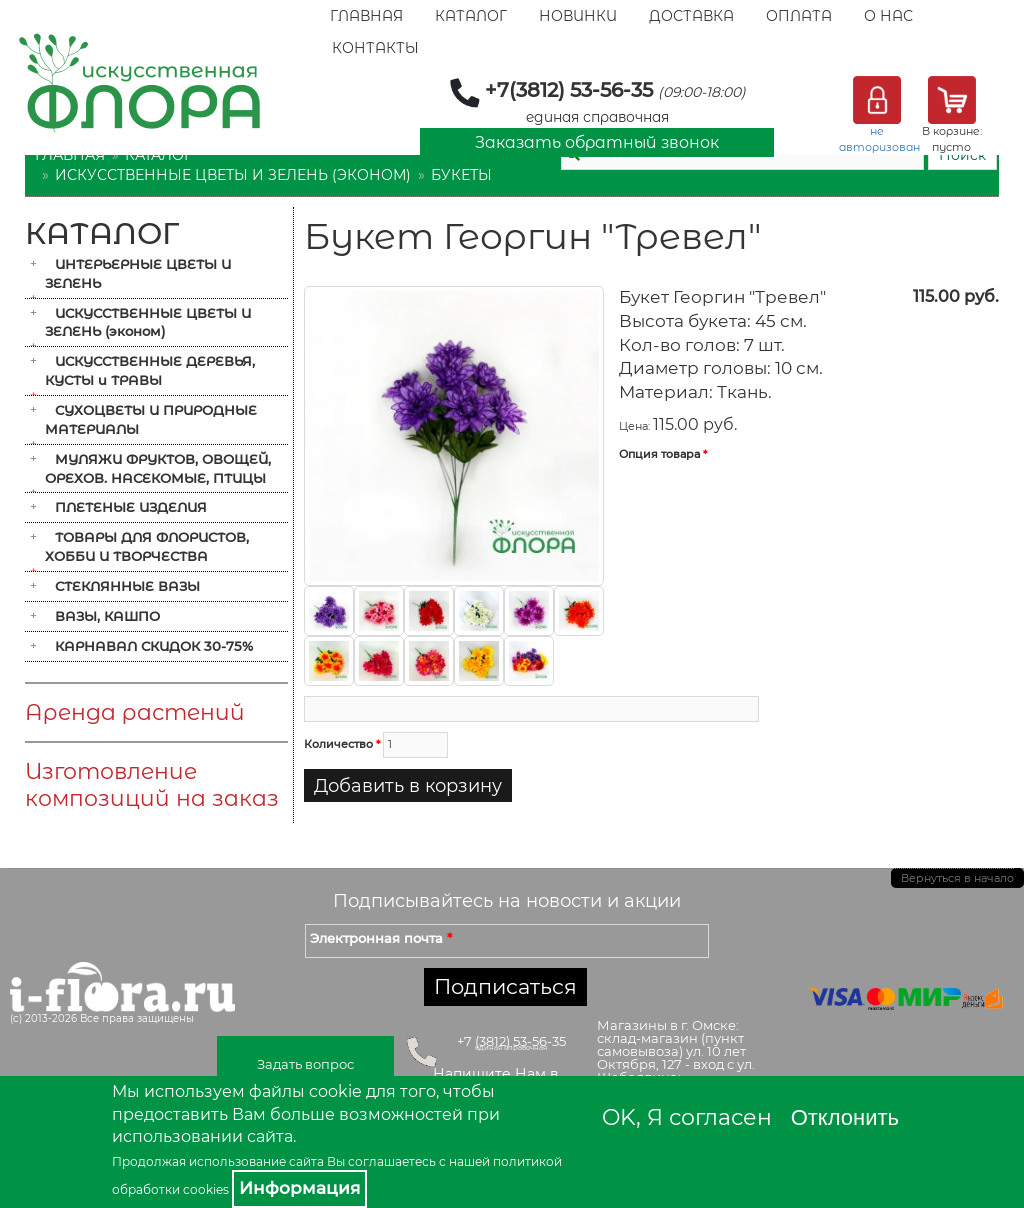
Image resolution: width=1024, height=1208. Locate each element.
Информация (299, 1188)
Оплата (799, 16)
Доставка (691, 16)
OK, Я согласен (687, 1117)
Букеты (461, 175)
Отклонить (845, 1117)
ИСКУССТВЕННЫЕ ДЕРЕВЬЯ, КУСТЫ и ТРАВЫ (150, 370)
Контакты (375, 48)
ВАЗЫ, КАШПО (107, 616)
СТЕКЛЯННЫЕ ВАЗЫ (127, 586)
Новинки (578, 16)
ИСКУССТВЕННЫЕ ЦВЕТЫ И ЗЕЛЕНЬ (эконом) (233, 175)
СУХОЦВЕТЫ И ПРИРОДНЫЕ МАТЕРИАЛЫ (151, 419)
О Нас (888, 16)
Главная (366, 16)
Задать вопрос (305, 1064)
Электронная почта (381, 938)
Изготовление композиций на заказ (152, 785)
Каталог (471, 16)
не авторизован (879, 139)
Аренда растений (135, 712)
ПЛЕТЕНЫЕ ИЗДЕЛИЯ (131, 507)
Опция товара (663, 454)
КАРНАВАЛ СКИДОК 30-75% (154, 646)
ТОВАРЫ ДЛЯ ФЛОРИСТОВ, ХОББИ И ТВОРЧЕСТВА (147, 546)
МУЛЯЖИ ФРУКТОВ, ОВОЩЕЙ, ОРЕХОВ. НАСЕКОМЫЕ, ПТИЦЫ (158, 468)
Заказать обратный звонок (597, 142)
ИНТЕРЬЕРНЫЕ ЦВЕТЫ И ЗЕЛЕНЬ (138, 273)
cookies (206, 1189)
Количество (342, 744)
